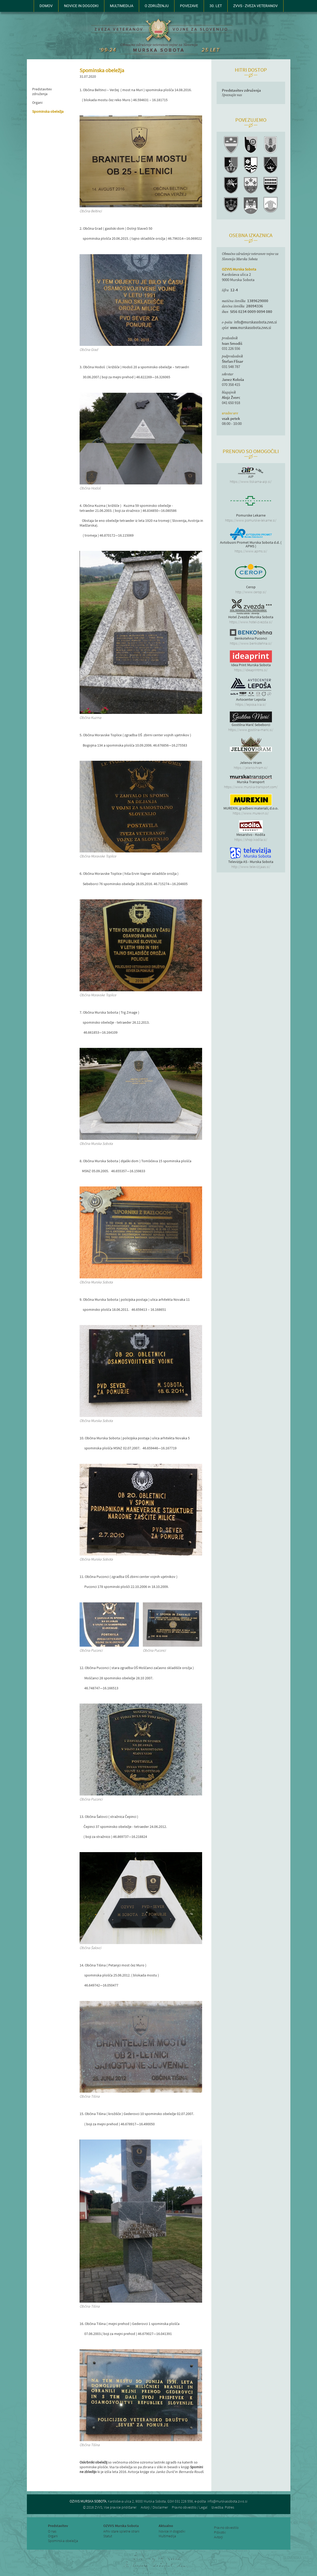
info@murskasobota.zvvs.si (255, 322)
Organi (37, 102)
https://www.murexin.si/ (251, 813)
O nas (52, 2531)
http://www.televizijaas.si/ (250, 866)
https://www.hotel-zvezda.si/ (250, 622)
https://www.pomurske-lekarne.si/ (250, 520)
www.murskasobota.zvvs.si (250, 328)
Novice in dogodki (172, 2531)
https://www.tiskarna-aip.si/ (251, 481)
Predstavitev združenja (42, 91)
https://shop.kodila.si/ (250, 839)
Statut (107, 2536)
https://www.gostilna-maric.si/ (250, 729)
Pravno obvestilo (226, 2527)
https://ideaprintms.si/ (251, 670)
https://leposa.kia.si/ (250, 704)
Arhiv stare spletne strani (121, 2531)
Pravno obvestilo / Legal (189, 2507)
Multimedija (167, 2536)
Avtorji (218, 2537)
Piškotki (220, 2532)
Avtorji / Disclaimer (154, 2507)
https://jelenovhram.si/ (251, 767)
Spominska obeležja (48, 111)
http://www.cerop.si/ (250, 592)
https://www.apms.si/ (251, 551)
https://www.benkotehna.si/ (251, 643)
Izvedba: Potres (222, 2507)
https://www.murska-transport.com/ (251, 786)
